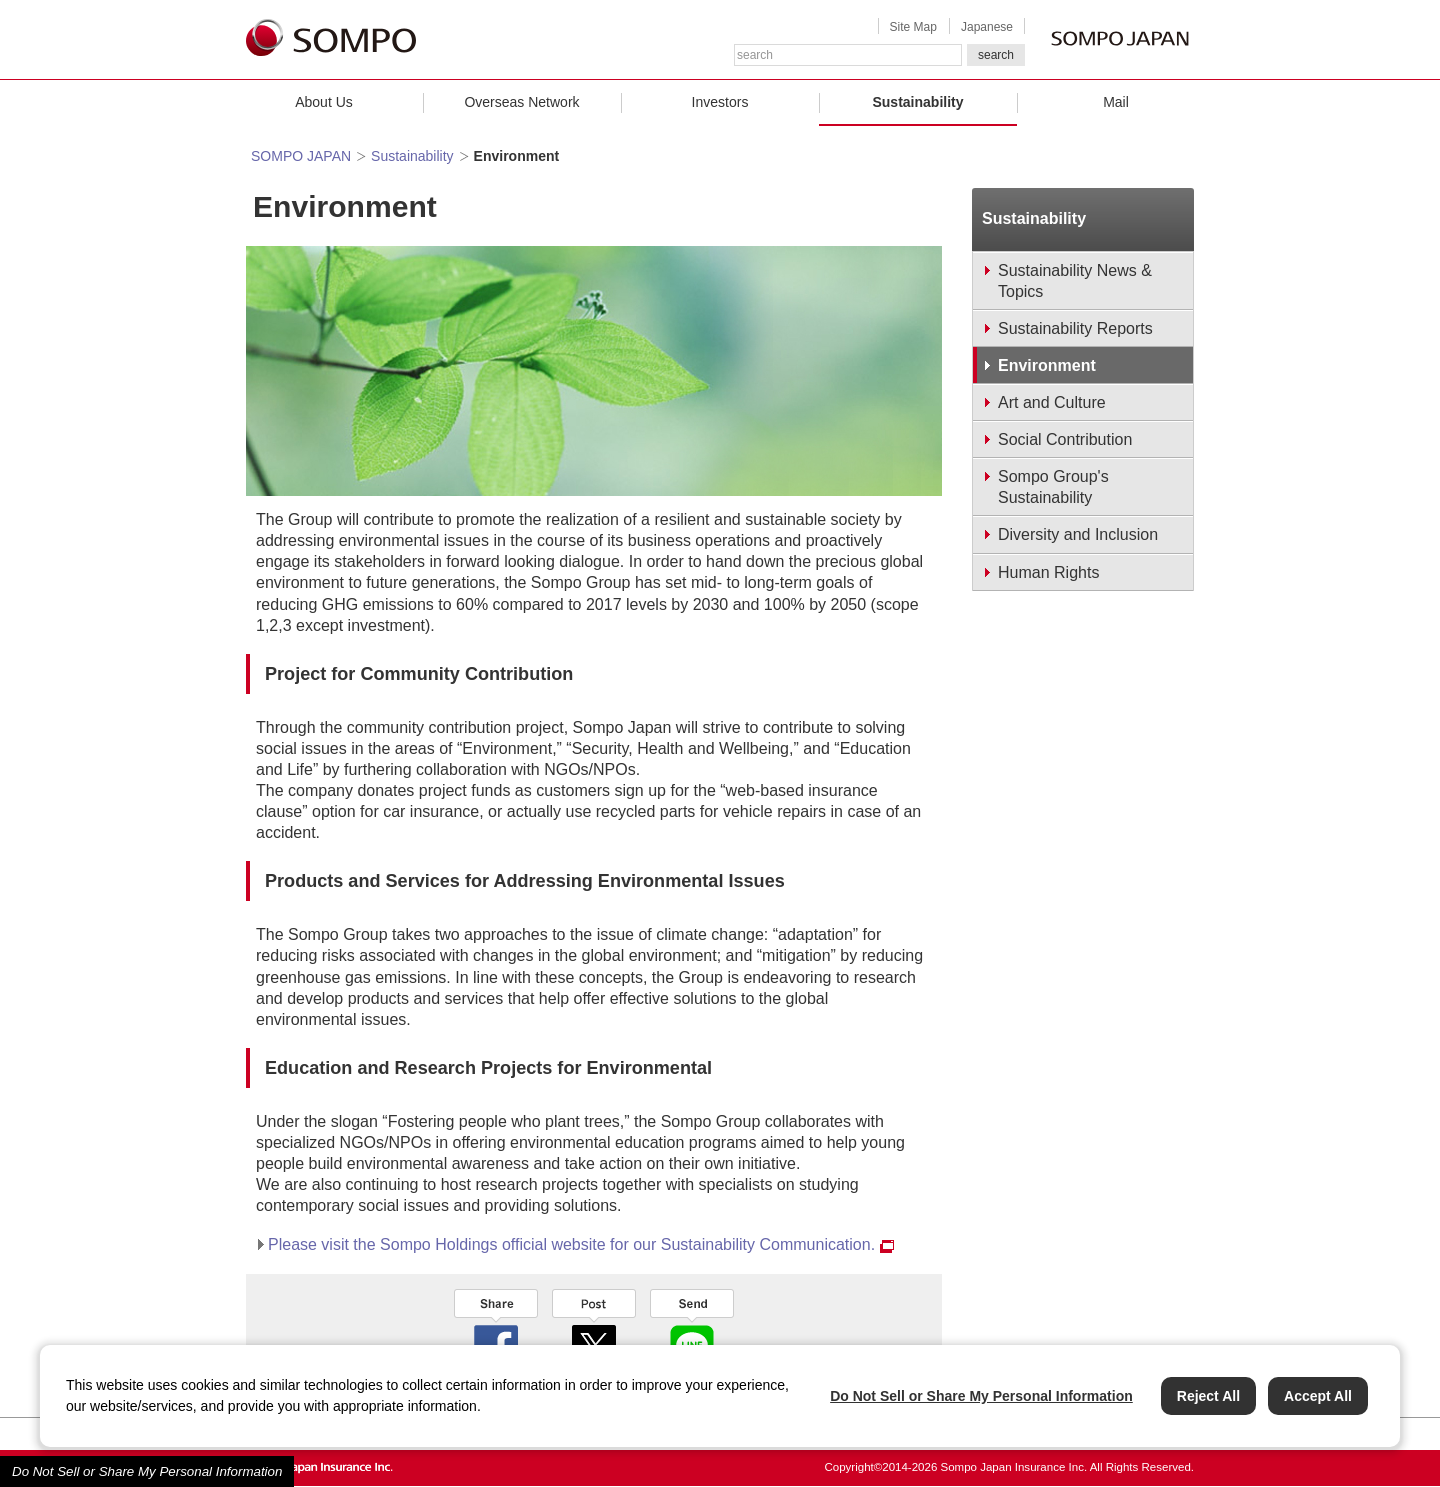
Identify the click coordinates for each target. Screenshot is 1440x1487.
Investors (720, 102)
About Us (324, 102)
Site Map (913, 27)
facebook (496, 1329)
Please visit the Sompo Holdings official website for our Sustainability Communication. (581, 1244)
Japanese (987, 27)
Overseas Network (521, 102)
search (996, 55)
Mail (1116, 102)
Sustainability (917, 102)
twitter (594, 1329)
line (692, 1329)
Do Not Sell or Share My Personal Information (147, 1471)
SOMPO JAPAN (301, 156)
